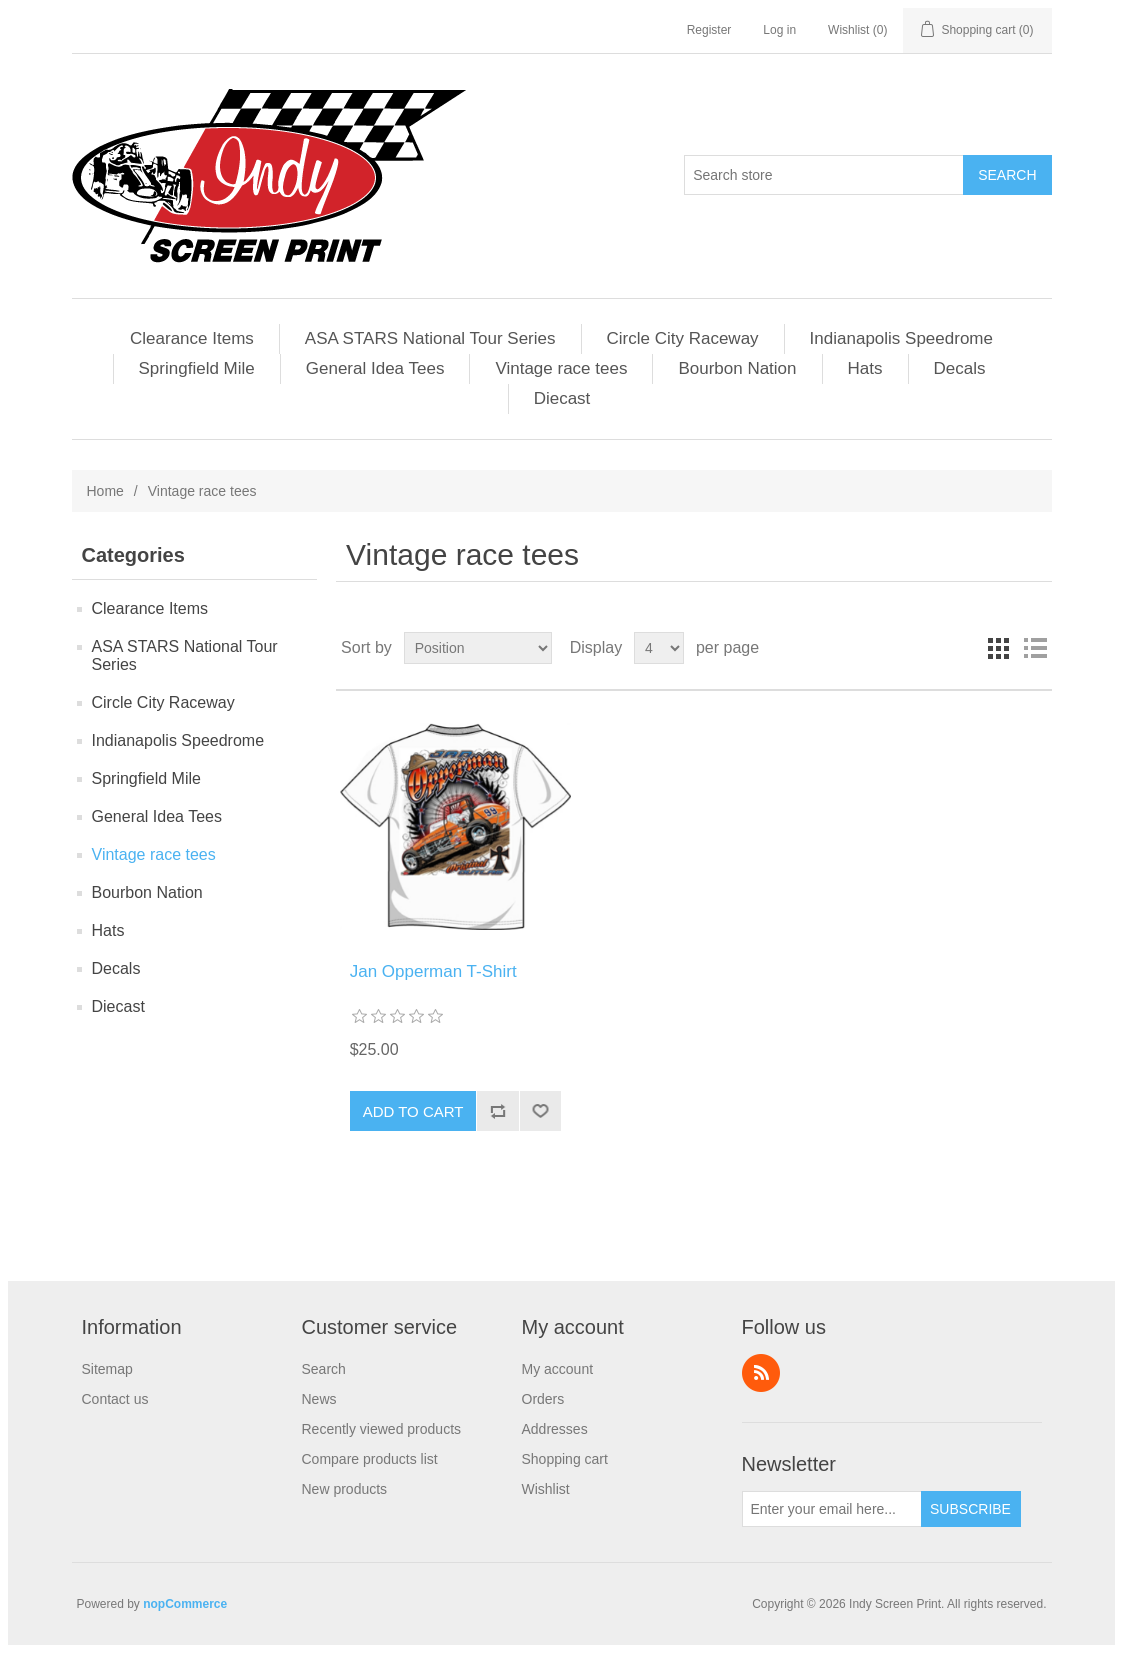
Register (709, 30)
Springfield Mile (197, 368)
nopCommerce (185, 1604)
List (1035, 648)
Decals (960, 368)
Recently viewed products (382, 1429)
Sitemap (107, 1369)
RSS (761, 1373)
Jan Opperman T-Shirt (433, 971)
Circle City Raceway (683, 338)
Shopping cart (565, 1459)
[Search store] (824, 175)
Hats (865, 368)
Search (324, 1369)
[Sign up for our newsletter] (832, 1509)
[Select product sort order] (478, 648)
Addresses (555, 1429)
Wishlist (546, 1489)
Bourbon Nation (737, 368)
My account (558, 1369)
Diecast (562, 398)
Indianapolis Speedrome (901, 338)
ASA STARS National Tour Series (430, 338)
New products (345, 1489)
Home (105, 491)
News (319, 1399)
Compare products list (370, 1459)
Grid (999, 648)
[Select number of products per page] (659, 648)
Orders (543, 1399)
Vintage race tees (561, 368)
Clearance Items (192, 338)
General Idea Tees (375, 368)
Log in (779, 30)
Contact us (115, 1399)
